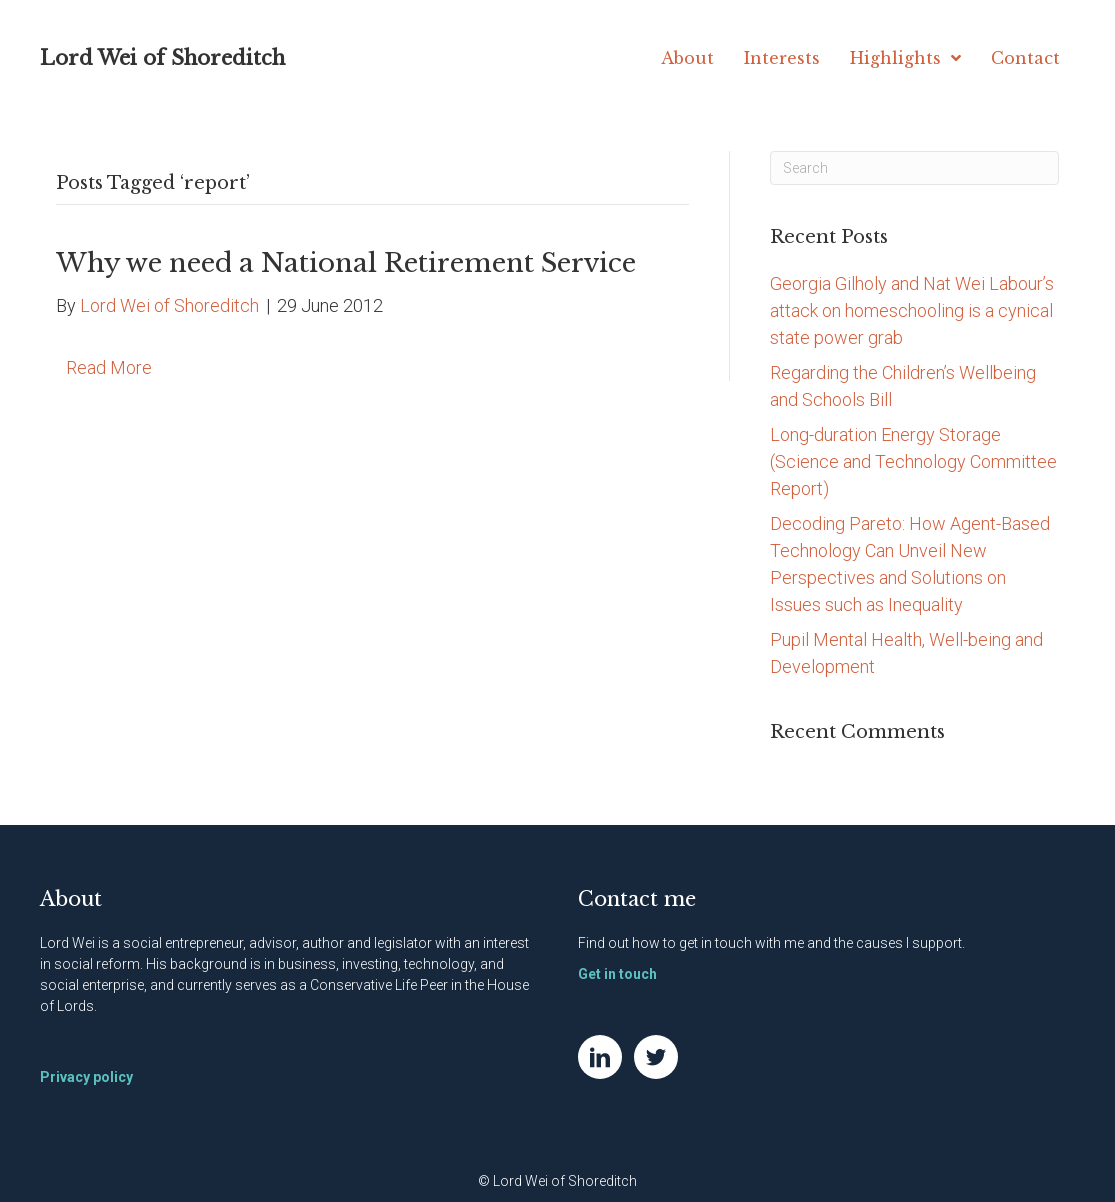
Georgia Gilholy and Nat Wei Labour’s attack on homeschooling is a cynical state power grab (912, 310)
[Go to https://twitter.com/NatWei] (656, 1057)
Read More (109, 367)
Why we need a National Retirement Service (346, 263)
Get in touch (617, 974)
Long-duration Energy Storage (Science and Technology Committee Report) (913, 461)
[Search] (915, 168)
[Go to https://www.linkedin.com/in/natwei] (600, 1057)
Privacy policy (86, 1077)
